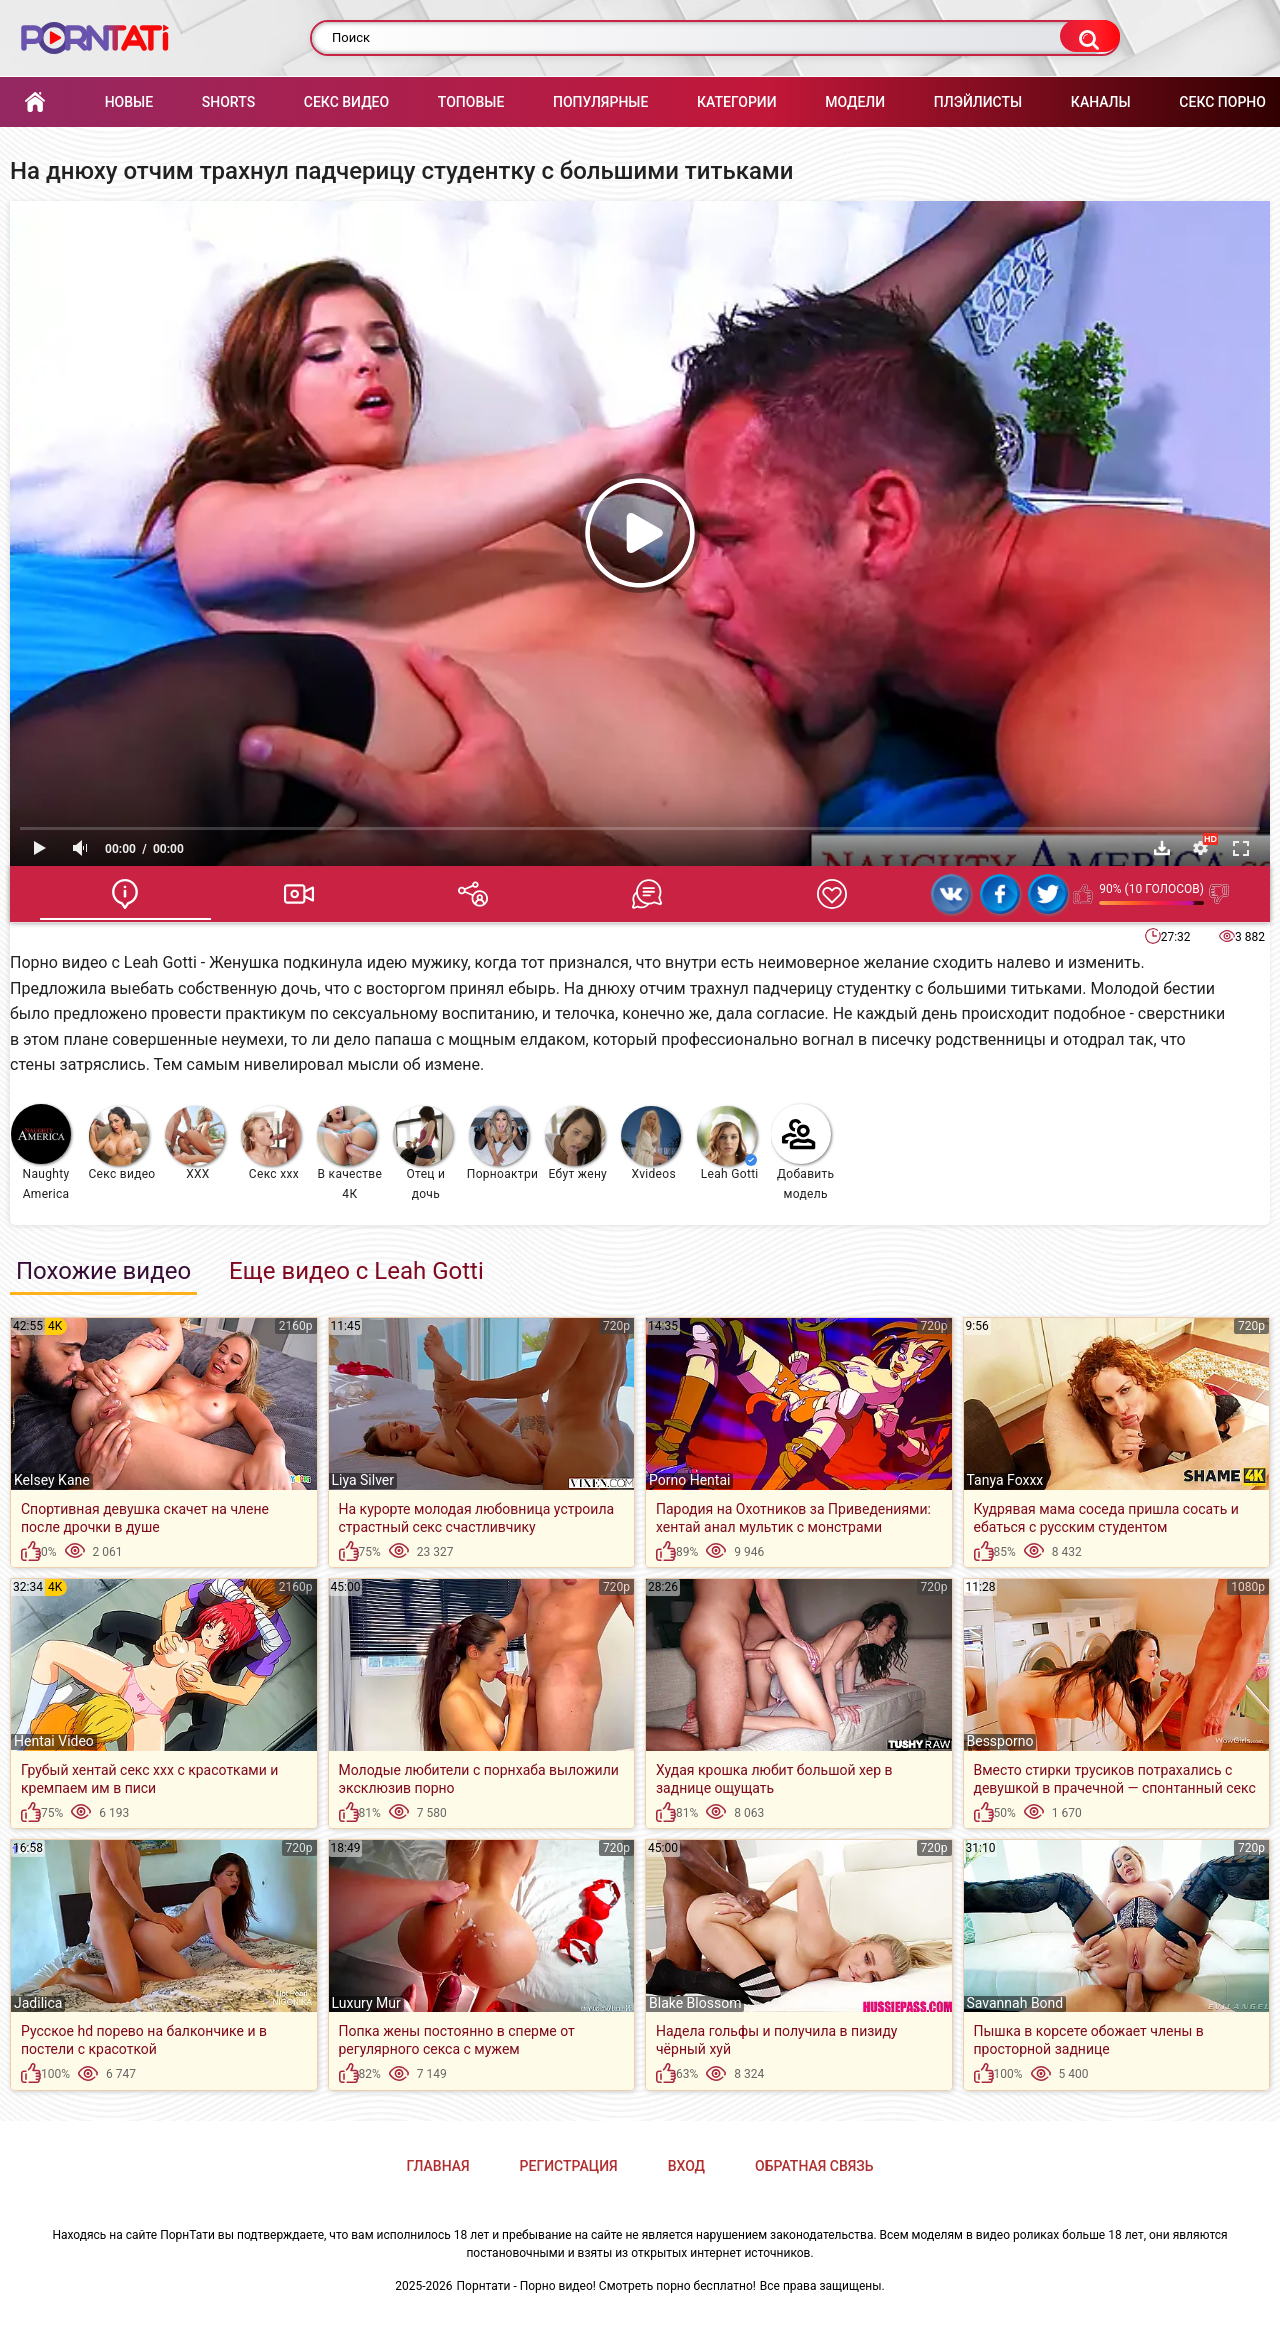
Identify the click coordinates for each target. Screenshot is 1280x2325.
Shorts (228, 102)
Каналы (1101, 102)
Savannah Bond (1015, 2003)
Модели (855, 102)
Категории (737, 102)
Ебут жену (576, 1143)
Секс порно (1222, 102)
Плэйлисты (978, 102)
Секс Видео (346, 102)
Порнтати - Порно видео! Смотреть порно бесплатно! (606, 2286)
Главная (35, 102)
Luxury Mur (366, 2003)
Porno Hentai (689, 1480)
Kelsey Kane (52, 1480)
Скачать (1162, 848)
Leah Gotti (728, 1143)
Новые (129, 102)
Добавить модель (803, 1152)
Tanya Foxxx (1005, 1480)
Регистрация (569, 2166)
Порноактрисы (502, 1143)
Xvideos (651, 1143)
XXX (195, 1143)
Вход (686, 2166)
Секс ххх (271, 1143)
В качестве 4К (349, 1153)
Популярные (600, 102)
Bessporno (1000, 1741)
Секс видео (121, 1143)
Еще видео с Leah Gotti (356, 1271)
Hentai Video (54, 1741)
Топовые (471, 102)
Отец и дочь (423, 1153)
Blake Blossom (695, 2003)
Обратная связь (814, 2166)
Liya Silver (363, 1480)
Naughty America (41, 1152)
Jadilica (38, 2003)
